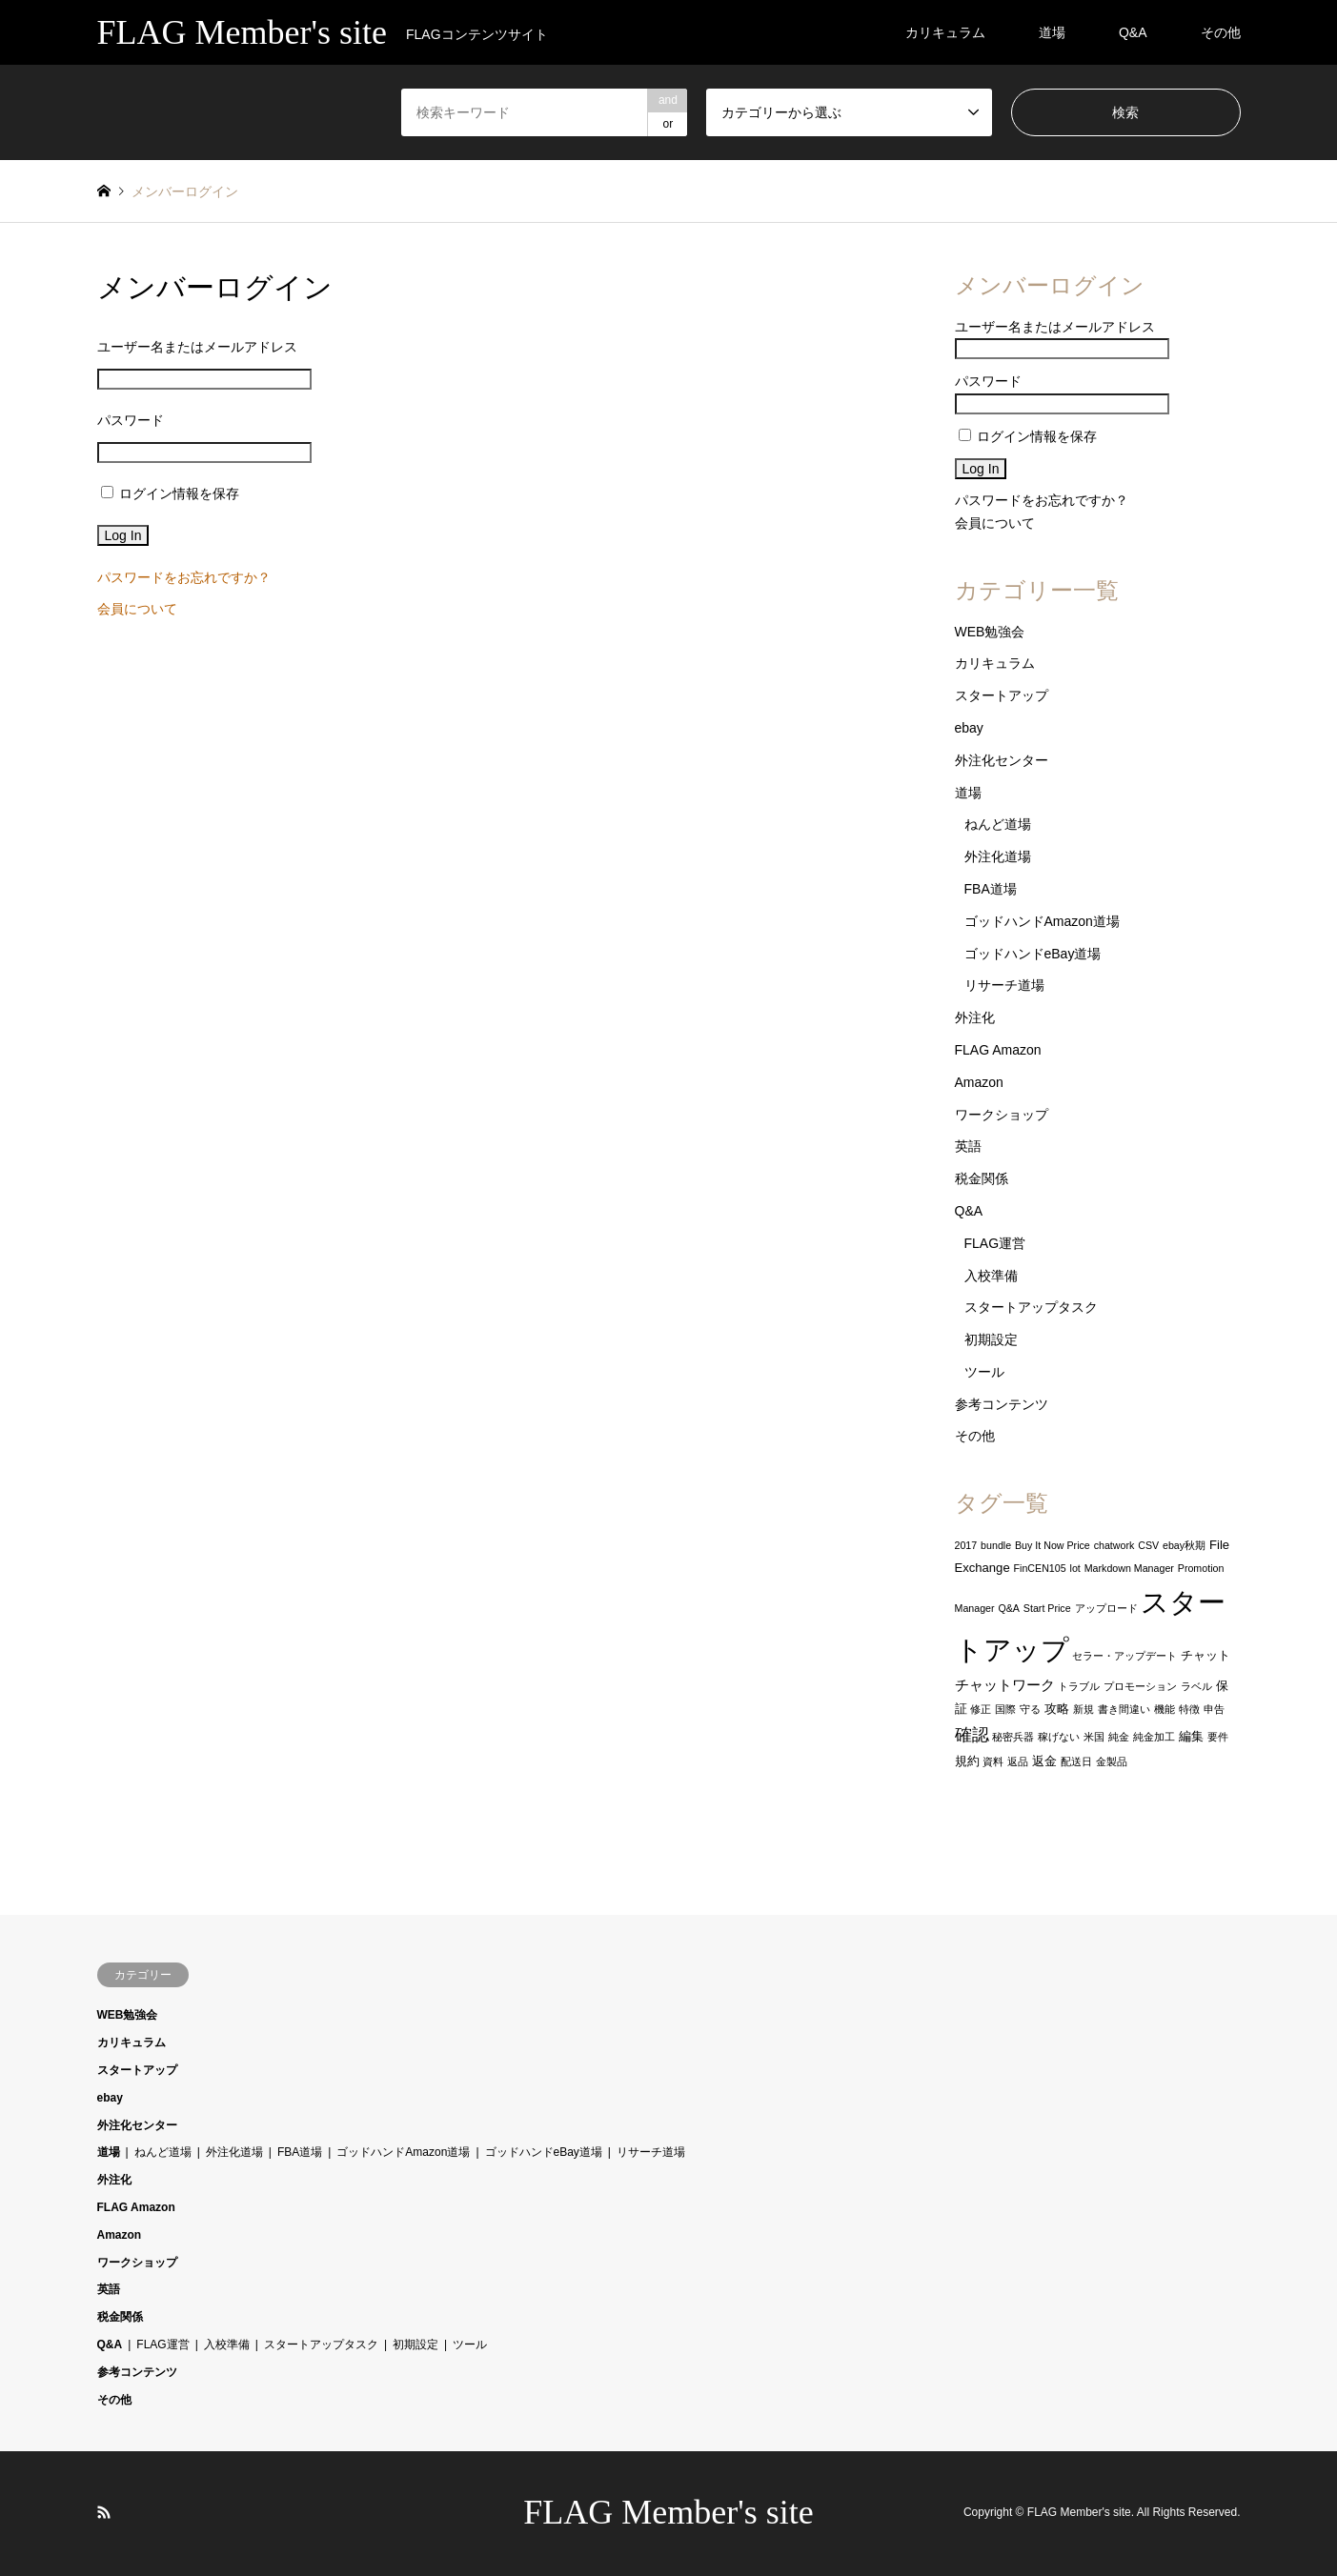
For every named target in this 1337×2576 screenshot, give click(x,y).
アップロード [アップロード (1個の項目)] (1106, 1608)
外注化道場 (997, 856)
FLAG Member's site (668, 2512)
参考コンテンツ (1001, 1404)
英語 (968, 1146)
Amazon (979, 1082)
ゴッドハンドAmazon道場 (1042, 921)
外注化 (975, 1017)
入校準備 (991, 1275)
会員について (137, 608)
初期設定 (991, 1339)
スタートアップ (1001, 695)
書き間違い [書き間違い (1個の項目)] (1124, 1709)
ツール (984, 1371)
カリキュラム (945, 32)
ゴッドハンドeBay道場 (1033, 953)
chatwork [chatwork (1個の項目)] (1114, 1545)
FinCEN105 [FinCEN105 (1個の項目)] (1040, 1568)
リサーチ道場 (1004, 985)
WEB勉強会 (990, 631)
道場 (1052, 32)
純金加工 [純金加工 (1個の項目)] (1154, 1736)
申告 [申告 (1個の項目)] (1214, 1709)
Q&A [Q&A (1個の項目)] (1009, 1608)
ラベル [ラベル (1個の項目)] (1196, 1686)
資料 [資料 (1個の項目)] (992, 1761)
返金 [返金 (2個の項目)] (1044, 1761)
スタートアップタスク (1031, 1307)
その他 (1221, 32)
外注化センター (1001, 760)
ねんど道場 (997, 824)
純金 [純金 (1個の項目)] (1118, 1736)
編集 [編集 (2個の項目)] (1191, 1736)
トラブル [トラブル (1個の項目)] (1079, 1686)
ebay (969, 727)
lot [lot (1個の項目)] (1075, 1568)
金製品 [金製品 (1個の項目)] (1111, 1761)
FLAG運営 (995, 1243)
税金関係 (981, 1178)
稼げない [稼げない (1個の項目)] (1059, 1736)
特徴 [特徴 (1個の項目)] (1189, 1709)
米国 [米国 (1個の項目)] (1094, 1736)
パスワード (130, 420)
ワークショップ (1001, 1114)
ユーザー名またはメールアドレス (197, 346)
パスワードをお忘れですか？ (184, 577)
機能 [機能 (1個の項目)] (1164, 1709)
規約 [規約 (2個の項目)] (967, 1761)
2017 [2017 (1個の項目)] (966, 1545)
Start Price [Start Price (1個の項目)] (1047, 1608)
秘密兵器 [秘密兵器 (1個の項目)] (1013, 1736)
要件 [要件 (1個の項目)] (1217, 1736)
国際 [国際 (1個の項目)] (1005, 1709)
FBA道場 (990, 888)
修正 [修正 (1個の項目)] (980, 1709)
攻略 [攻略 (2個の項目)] (1056, 1708)
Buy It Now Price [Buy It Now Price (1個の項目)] (1052, 1545)
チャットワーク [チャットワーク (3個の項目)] (1005, 1685)
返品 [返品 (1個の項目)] (1017, 1761)
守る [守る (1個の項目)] (1030, 1709)
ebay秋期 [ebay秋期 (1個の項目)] (1184, 1545)
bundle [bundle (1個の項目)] (996, 1545)
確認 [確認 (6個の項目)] (972, 1734)
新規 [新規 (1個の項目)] (1083, 1709)
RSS (104, 2512)
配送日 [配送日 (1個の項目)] (1076, 1761)
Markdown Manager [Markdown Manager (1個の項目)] (1129, 1568)
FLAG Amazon (998, 1049)
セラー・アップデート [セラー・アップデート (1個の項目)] (1124, 1655)
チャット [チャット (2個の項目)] (1205, 1655)
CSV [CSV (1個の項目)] (1148, 1545)
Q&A (1133, 32)
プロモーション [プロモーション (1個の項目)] (1140, 1686)
